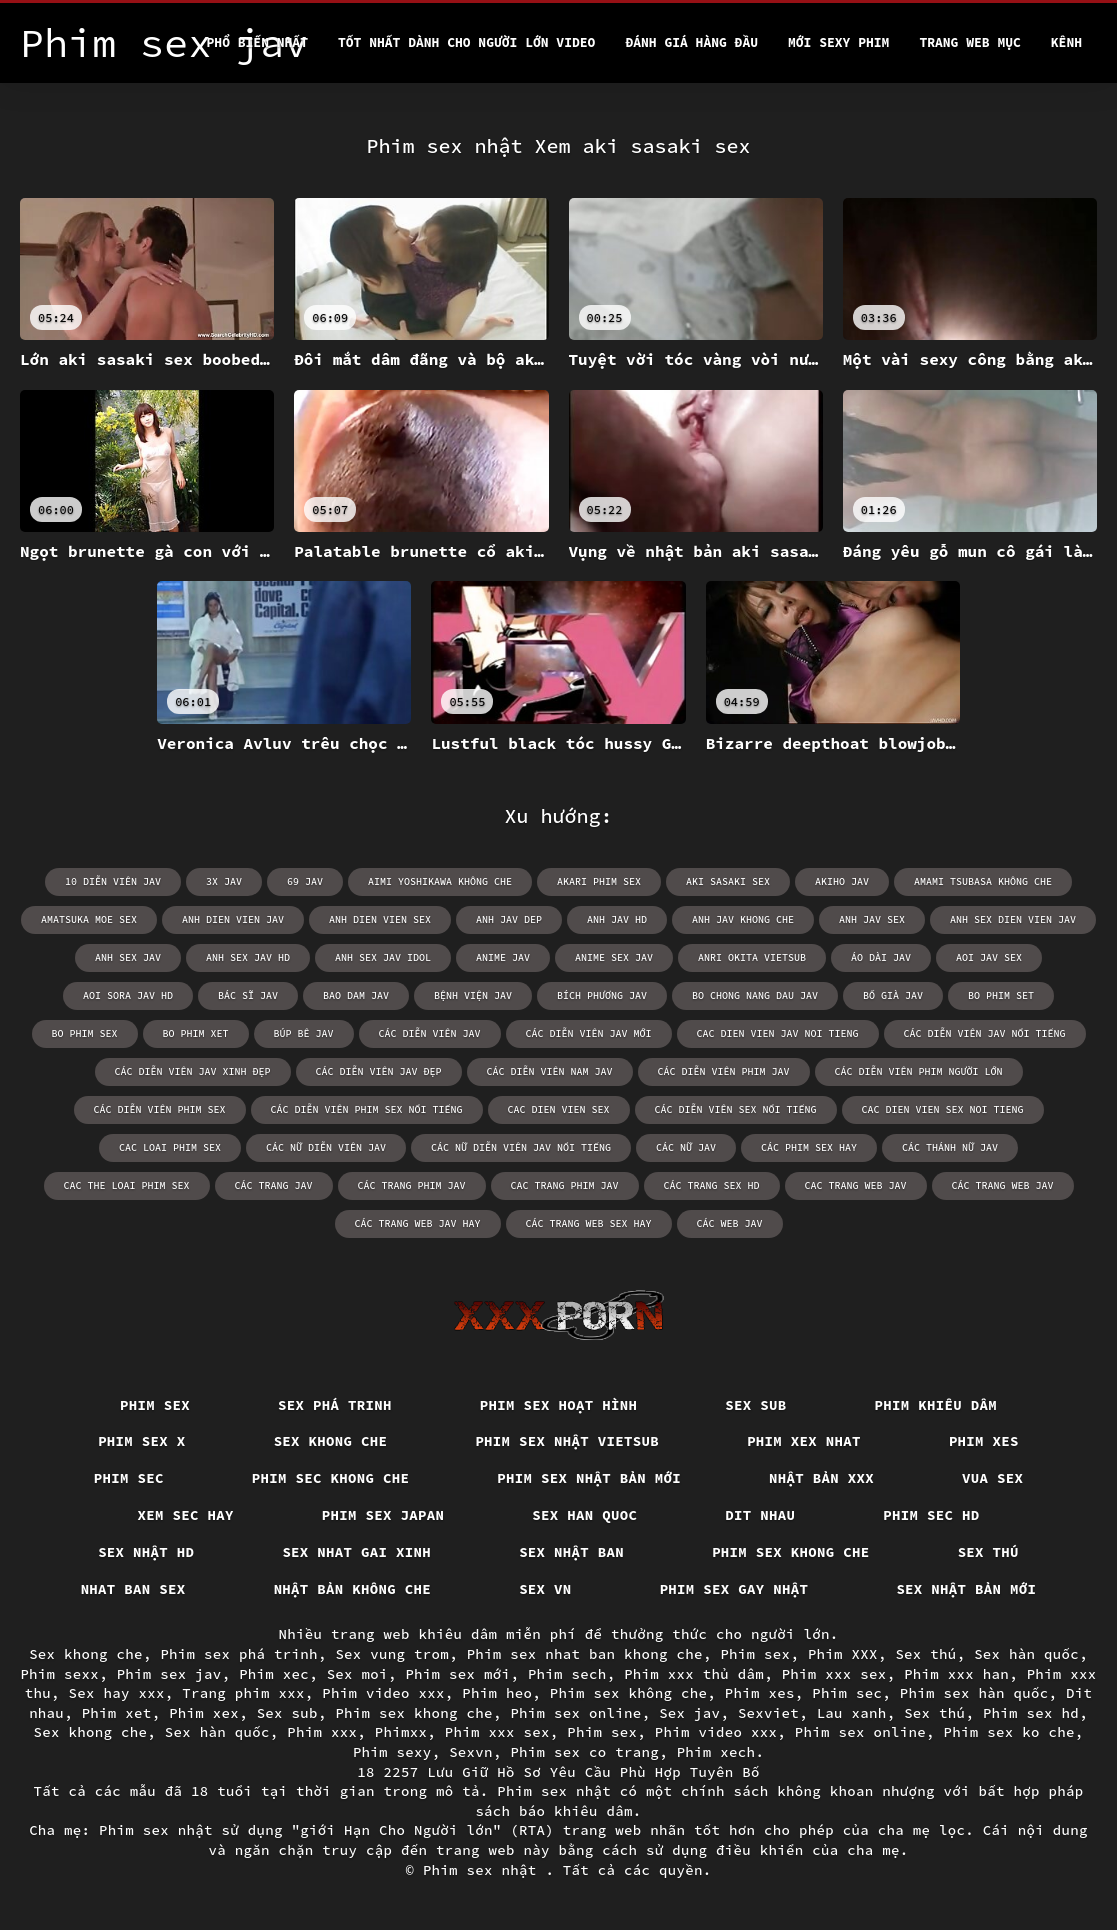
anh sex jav (128, 957)
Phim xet (117, 1713)
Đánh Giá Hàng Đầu (691, 42)
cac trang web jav (856, 1185)
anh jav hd (617, 919)
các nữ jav (686, 1147)
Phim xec (274, 1674)
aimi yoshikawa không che (440, 881)
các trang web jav (1003, 1185)
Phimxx (401, 1732)
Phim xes (984, 1441)
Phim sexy (392, 1752)
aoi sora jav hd (128, 995)
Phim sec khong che (331, 1478)
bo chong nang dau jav (755, 995)
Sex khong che (331, 1441)
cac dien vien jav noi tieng (778, 1033)
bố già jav (893, 995)
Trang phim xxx (243, 1693)
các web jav (730, 1223)
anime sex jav (614, 957)
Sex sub (755, 1405)
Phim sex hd (1031, 1713)
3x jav (224, 881)
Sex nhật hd (146, 1552)
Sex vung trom (392, 1654)
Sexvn (471, 1752)
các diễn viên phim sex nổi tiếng (367, 1109)
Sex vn (545, 1589)
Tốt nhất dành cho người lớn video (466, 42)
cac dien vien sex (559, 1109)
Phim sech (567, 1674)
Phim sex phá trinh (239, 1654)
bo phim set (1001, 995)
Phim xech (716, 1752)
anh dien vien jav (233, 919)
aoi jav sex (989, 957)
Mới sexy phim (838, 42)
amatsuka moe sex (89, 919)
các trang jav (274, 1185)
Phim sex (155, 1405)
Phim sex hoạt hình (559, 1405)
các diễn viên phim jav (724, 1071)
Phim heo (497, 1693)
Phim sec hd (931, 1515)
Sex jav (689, 1713)
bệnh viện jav (473, 995)
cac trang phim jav (565, 1185)
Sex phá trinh (335, 1405)
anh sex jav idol (383, 957)
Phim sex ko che (1009, 1732)
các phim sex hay (809, 1147)
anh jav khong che (743, 919)
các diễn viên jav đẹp (379, 1071)
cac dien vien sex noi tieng (943, 1109)
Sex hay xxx (117, 1693)
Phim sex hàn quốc (974, 1693)
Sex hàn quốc (1026, 1654)
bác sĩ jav (248, 995)
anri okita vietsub (752, 957)
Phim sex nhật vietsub (567, 1441)
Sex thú (988, 1552)
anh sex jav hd (248, 957)
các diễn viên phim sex (160, 1109)
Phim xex (204, 1713)
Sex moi (357, 1674)
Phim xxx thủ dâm (694, 1674)
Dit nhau (760, 1515)
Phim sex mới (457, 1674)
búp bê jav (304, 1033)
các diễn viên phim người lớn (919, 1071)
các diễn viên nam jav (550, 1071)
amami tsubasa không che (983, 881)
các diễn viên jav (430, 1033)
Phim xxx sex (834, 1674)
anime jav (503, 957)
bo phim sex (85, 1033)
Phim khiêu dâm (936, 1405)
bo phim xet (196, 1033)
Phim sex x (142, 1441)
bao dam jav (356, 995)
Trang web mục (969, 42)
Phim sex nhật (484, 1870)
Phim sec (129, 1478)
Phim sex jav (169, 1674)
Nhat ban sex (133, 1589)
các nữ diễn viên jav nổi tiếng (521, 1147)
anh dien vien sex (380, 919)
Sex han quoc (584, 1515)
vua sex (992, 1478)
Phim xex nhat (804, 1441)
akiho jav (842, 881)
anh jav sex (872, 919)
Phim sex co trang (584, 1752)
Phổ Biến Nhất (257, 42)
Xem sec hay (186, 1515)
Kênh (1066, 42)
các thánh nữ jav (950, 1147)
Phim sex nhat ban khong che (585, 1654)
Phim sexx (59, 1674)
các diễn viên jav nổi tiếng (985, 1033)
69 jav (305, 881)
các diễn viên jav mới (589, 1033)
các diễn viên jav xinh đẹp (193, 1071)
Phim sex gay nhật (734, 1589)
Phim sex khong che (791, 1552)
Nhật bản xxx (821, 1478)
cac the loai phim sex (127, 1185)
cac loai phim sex (170, 1147)
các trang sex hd (712, 1185)
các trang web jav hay (418, 1223)
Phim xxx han (956, 1674)
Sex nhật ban (571, 1552)
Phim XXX (843, 1654)
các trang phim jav (412, 1185)
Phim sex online (575, 1713)
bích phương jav (602, 995)
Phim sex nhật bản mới (589, 1478)
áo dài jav (881, 957)
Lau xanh (852, 1713)
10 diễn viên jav (113, 881)
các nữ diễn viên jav (326, 1147)
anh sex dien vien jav (1013, 919)
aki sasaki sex (728, 881)
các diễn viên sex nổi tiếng (736, 1109)
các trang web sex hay (589, 1223)
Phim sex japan (383, 1515)
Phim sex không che (629, 1693)
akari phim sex (599, 881)
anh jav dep (509, 919)
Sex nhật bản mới (966, 1589)
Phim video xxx (383, 1693)
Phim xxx (322, 1732)
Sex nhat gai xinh (356, 1552)
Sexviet (768, 1713)
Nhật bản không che (353, 1589)
